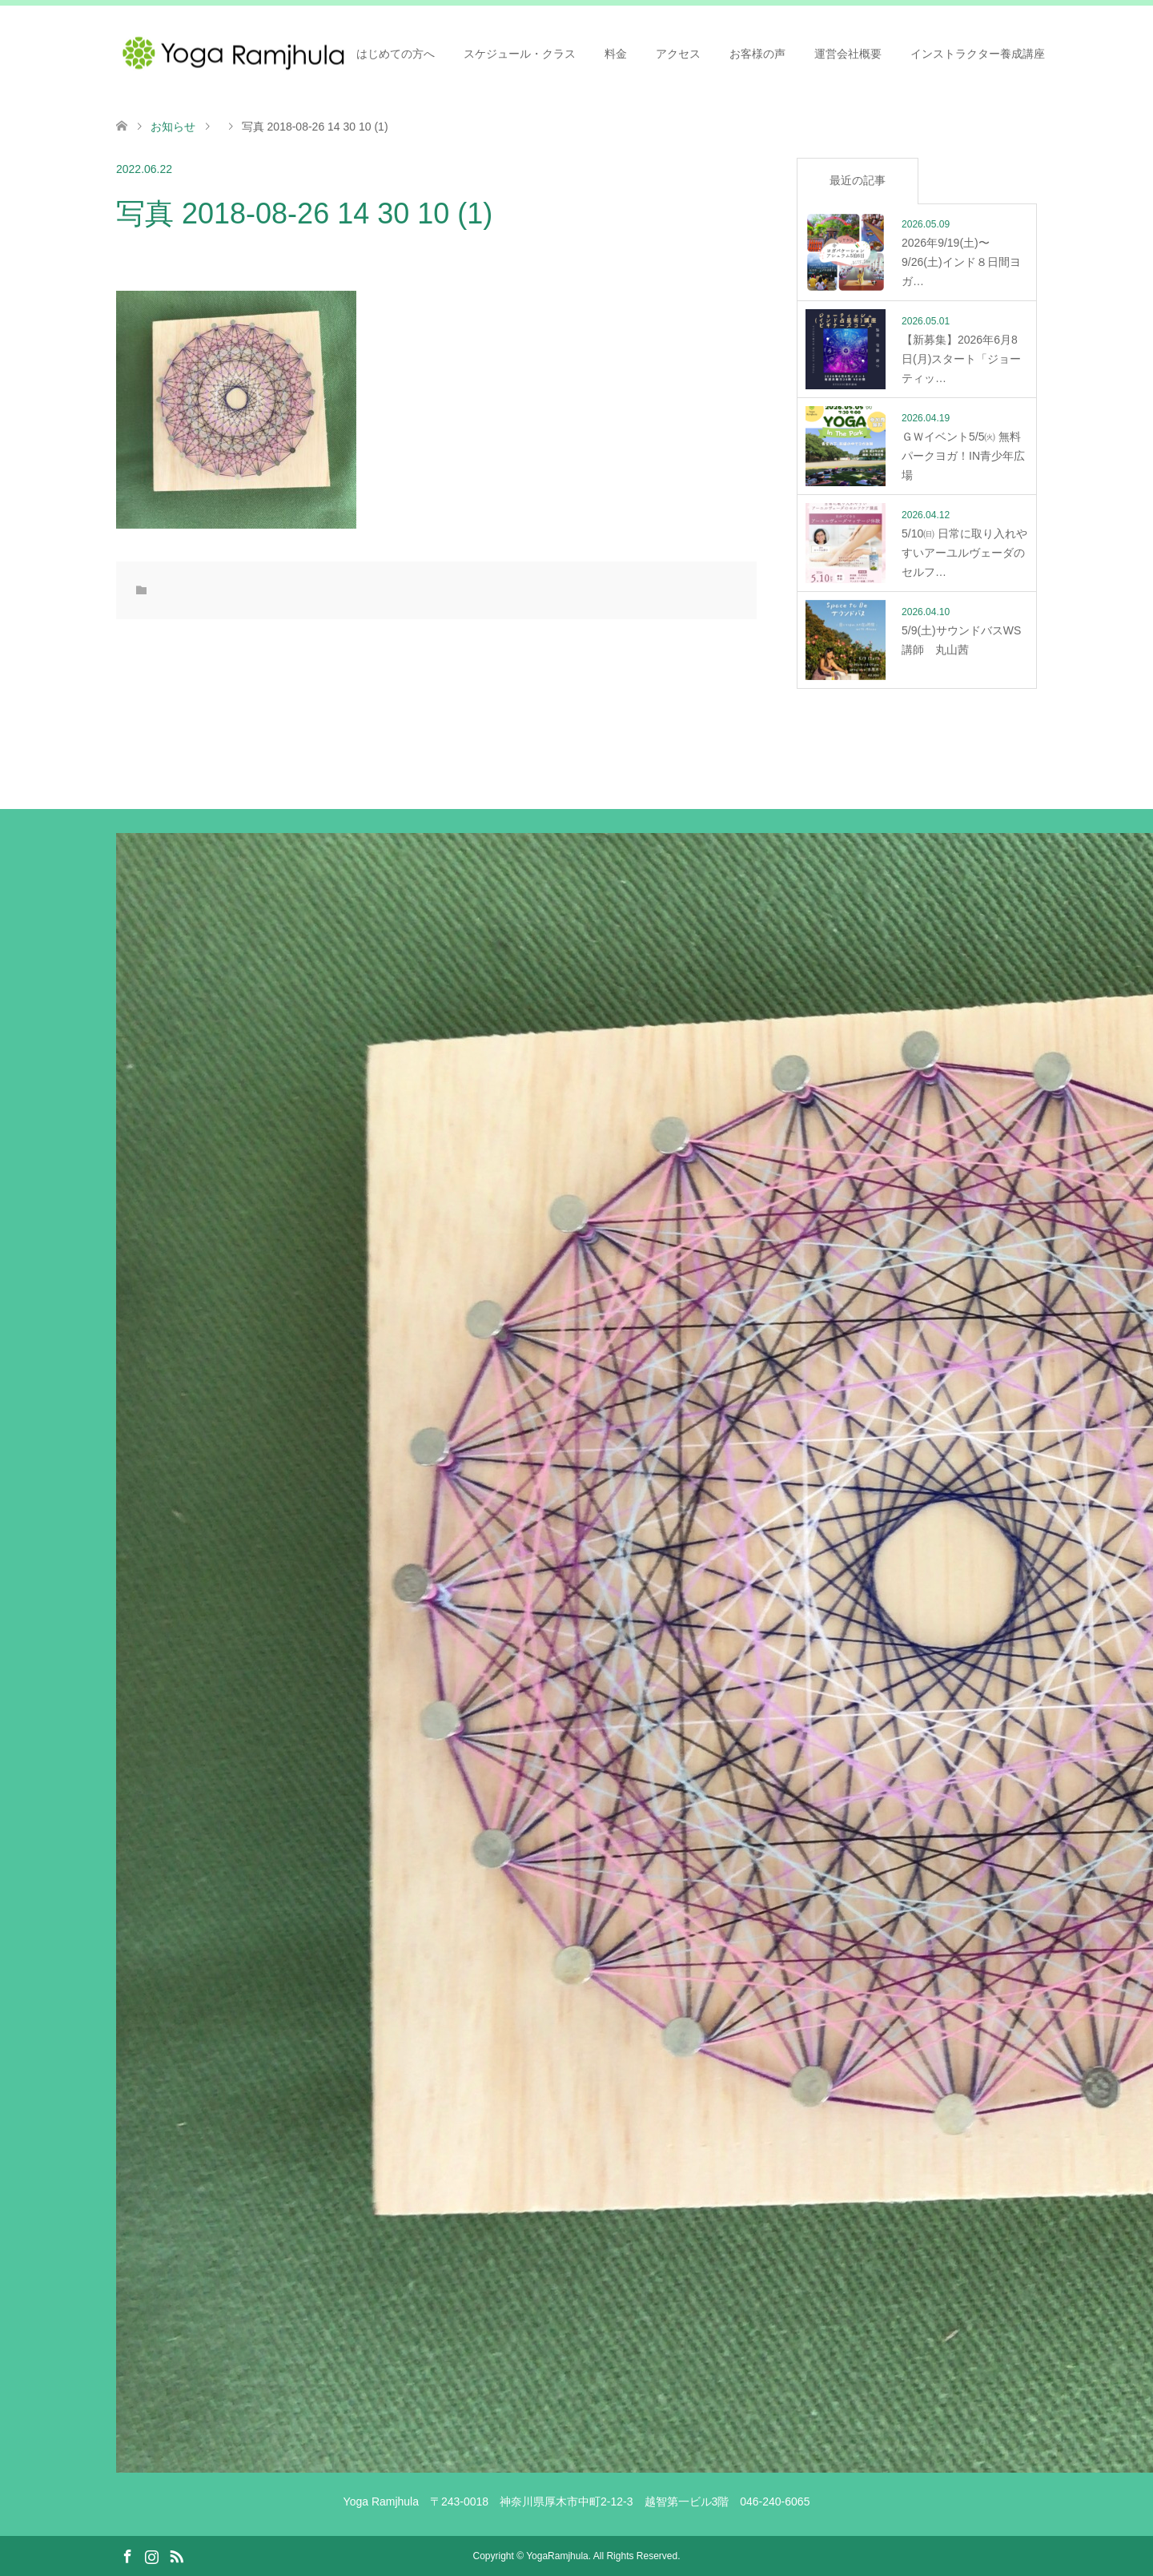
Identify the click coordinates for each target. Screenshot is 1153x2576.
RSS (176, 2555)
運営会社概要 (848, 53)
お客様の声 (757, 53)
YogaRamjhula (557, 2556)
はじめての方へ (395, 53)
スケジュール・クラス (520, 53)
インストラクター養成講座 (977, 53)
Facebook (127, 2555)
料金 (616, 53)
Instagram (151, 2555)
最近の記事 (858, 180)
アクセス (678, 53)
